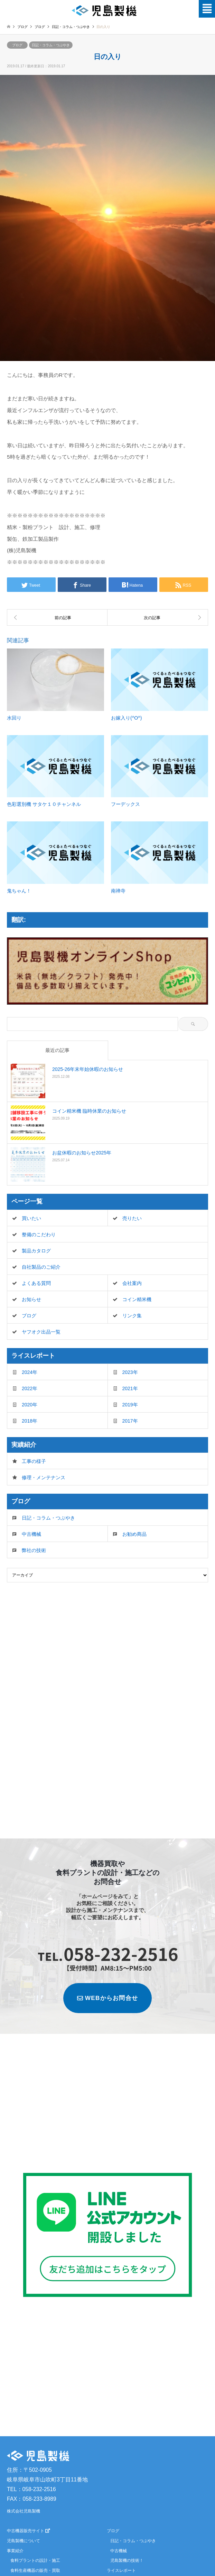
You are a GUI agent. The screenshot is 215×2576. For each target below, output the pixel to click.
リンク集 (132, 1315)
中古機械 (31, 1534)
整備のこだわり (39, 1234)
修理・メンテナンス (43, 1477)
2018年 (29, 1421)
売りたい (132, 1218)
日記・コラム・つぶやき (51, 45)
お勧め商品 (134, 1534)
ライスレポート (121, 2570)
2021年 (130, 1388)
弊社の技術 (34, 1550)
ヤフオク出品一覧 (41, 1332)
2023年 (130, 1372)
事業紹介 (15, 2550)
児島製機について (23, 2540)
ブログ (22, 27)
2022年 (29, 1388)
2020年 (29, 1404)
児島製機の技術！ (126, 2560)
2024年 (29, 1372)
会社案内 (132, 1283)
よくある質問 (36, 1283)
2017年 (130, 1421)
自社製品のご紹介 (41, 1267)
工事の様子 (34, 1461)
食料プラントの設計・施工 (35, 2560)
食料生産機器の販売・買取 (35, 2570)
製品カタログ (36, 1250)
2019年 (130, 1404)
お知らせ (31, 1299)
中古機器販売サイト (28, 2530)
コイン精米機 (136, 1299)
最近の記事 (57, 1050)
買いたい (31, 1218)
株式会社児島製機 (23, 2511)
